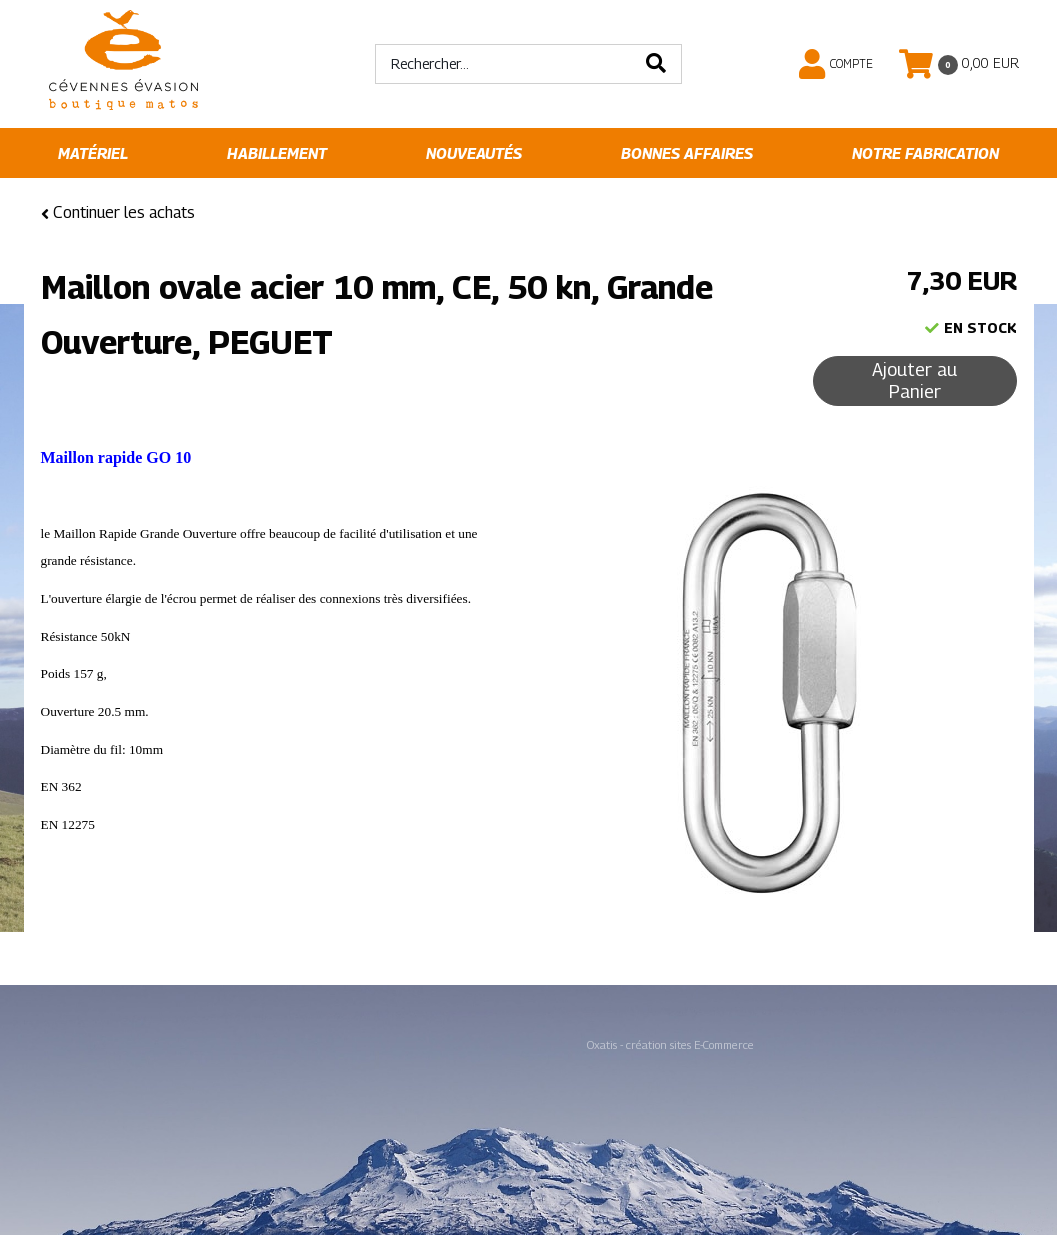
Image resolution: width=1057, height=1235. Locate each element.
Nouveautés (474, 153)
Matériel (93, 153)
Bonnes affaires (687, 153)
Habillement (277, 153)
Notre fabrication (925, 153)
